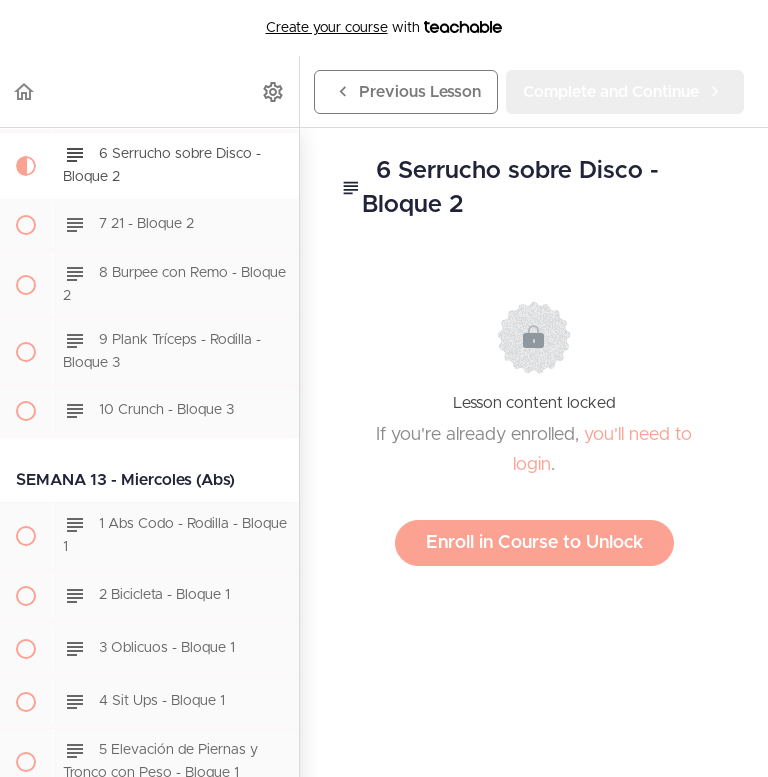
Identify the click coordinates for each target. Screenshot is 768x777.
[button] (25, 91)
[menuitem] (274, 91)
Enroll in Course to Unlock (534, 543)
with (384, 28)
